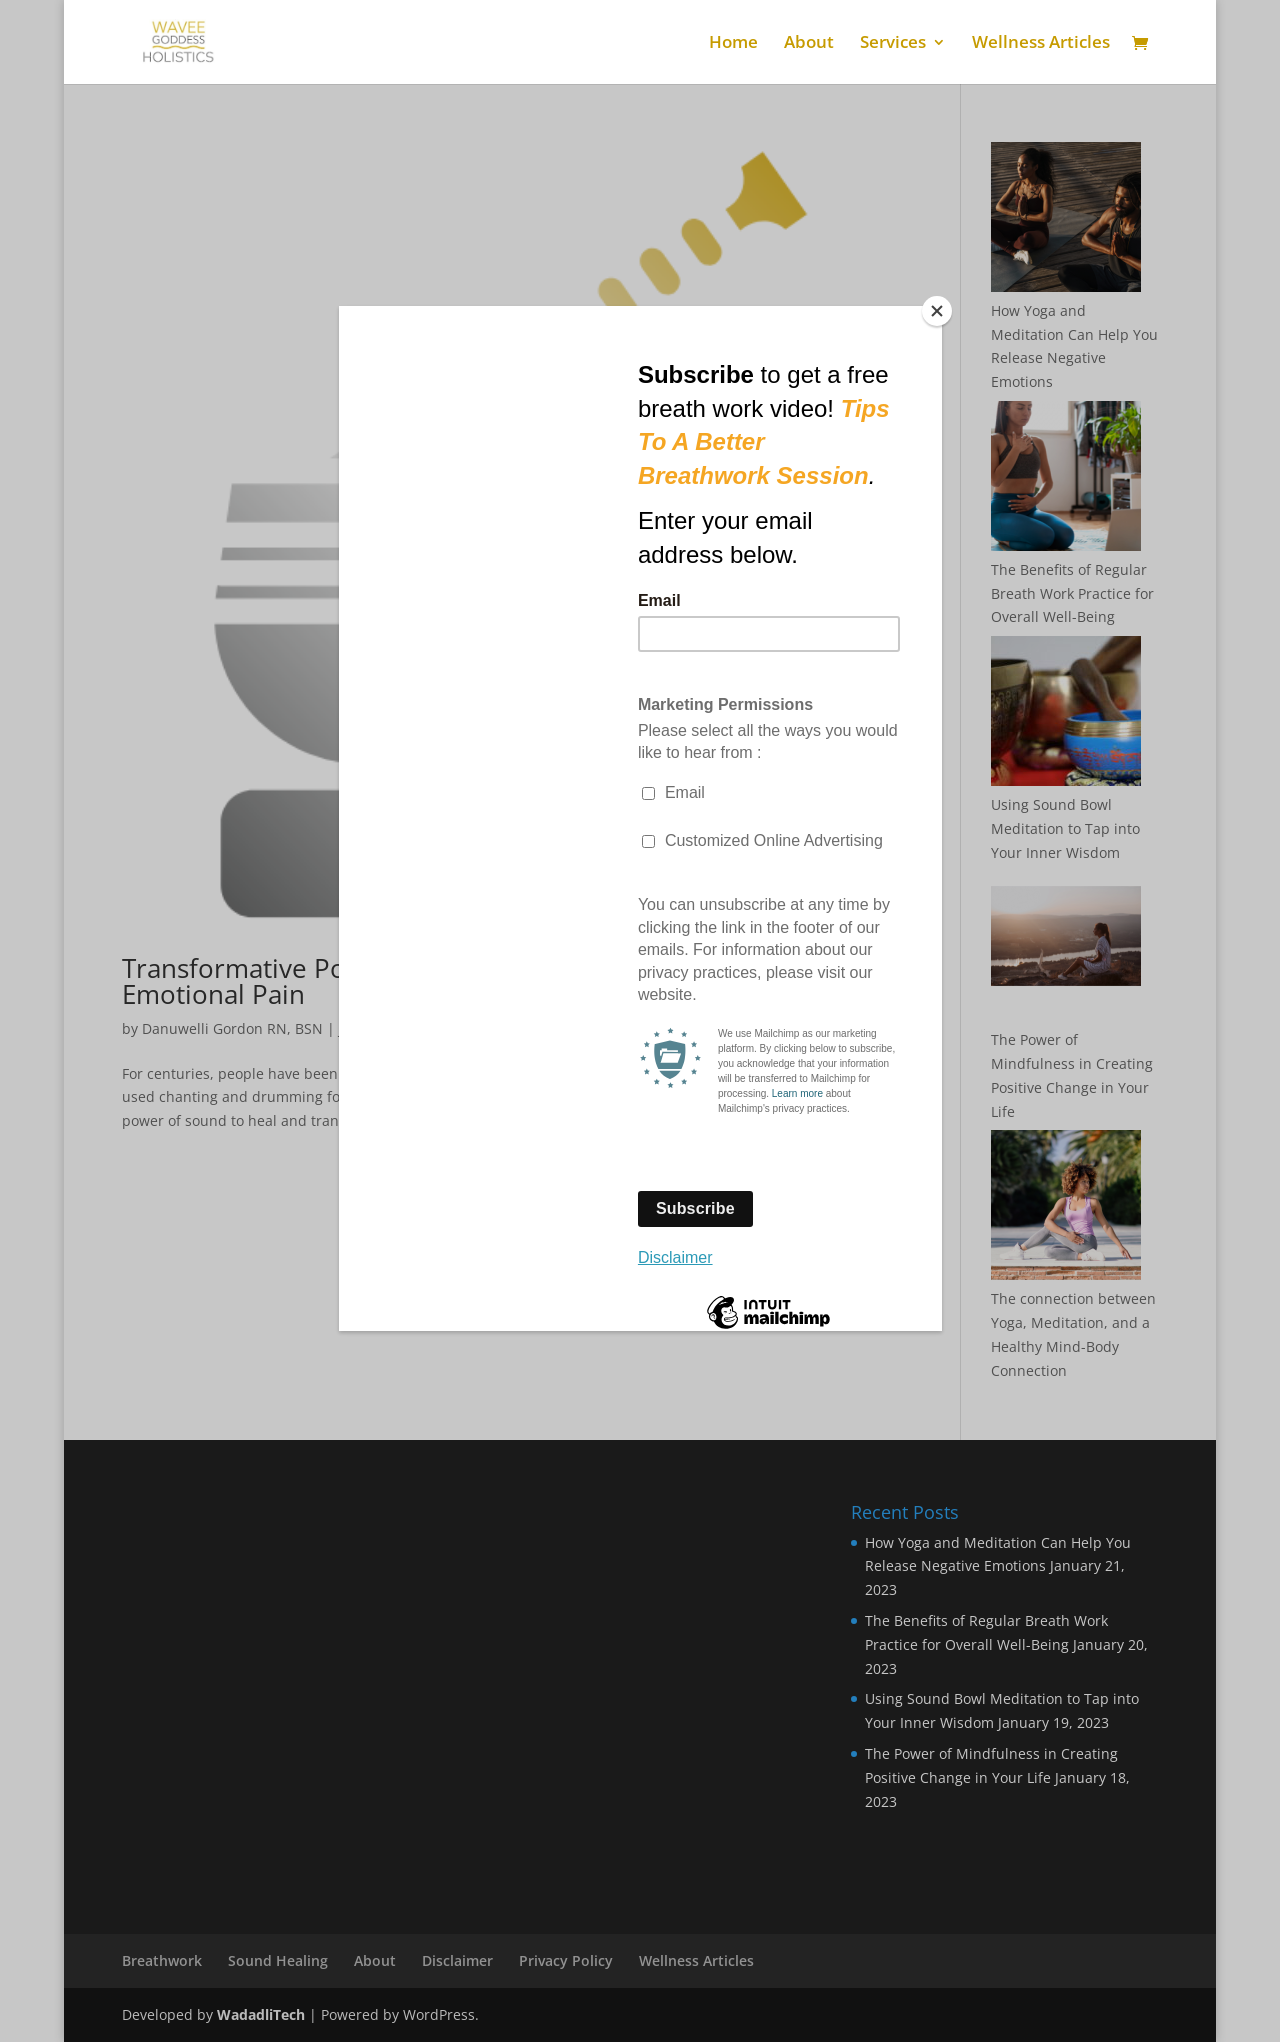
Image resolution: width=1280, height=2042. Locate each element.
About (809, 44)
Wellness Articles (1041, 44)
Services (893, 44)
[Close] (937, 311)
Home (733, 44)
